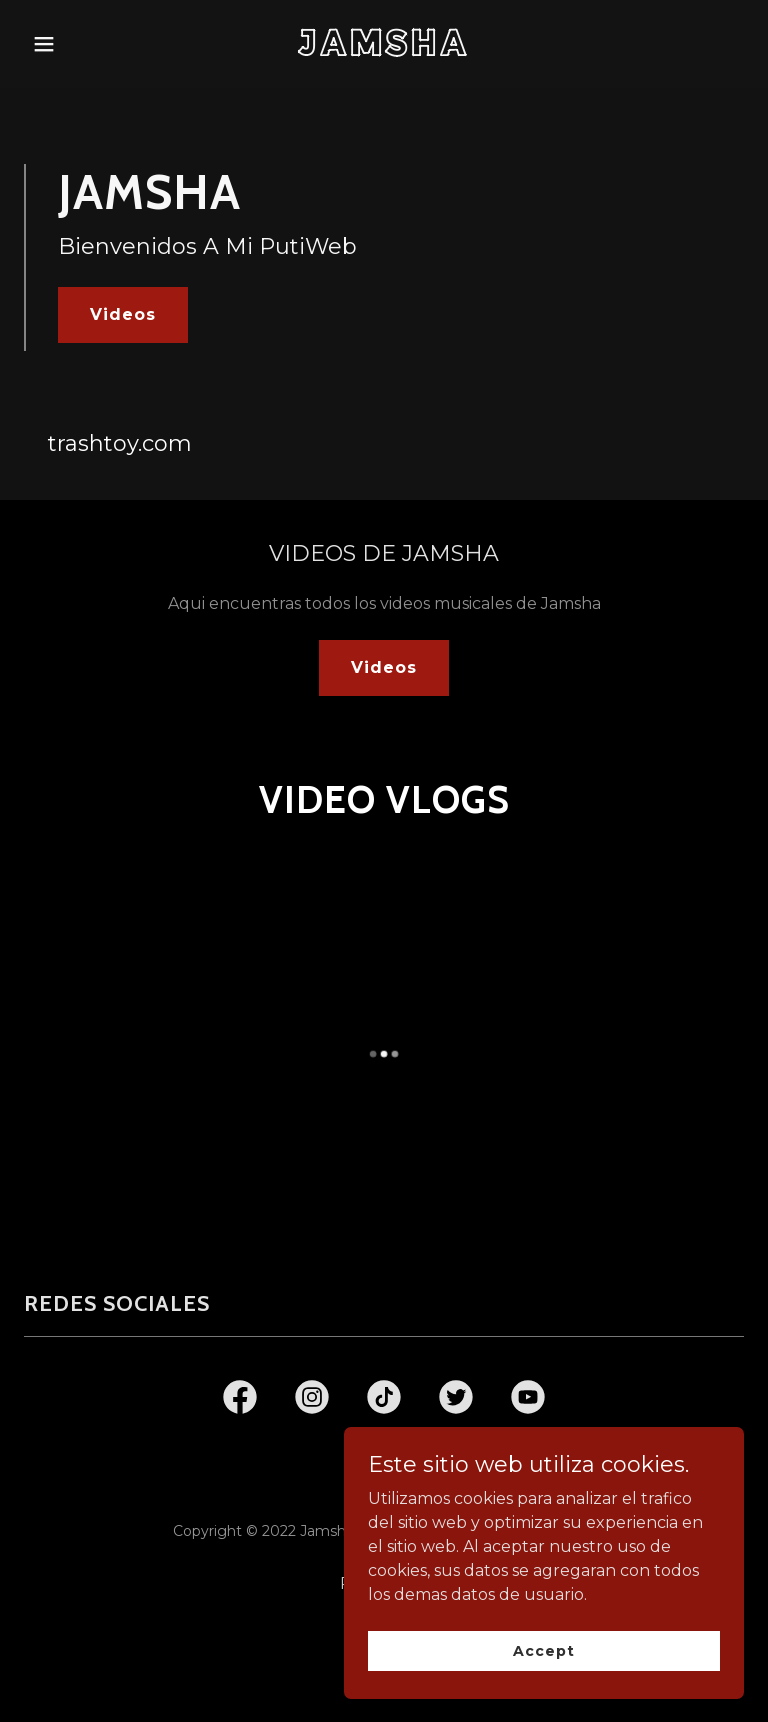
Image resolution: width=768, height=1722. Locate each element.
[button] (78, 44)
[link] (384, 50)
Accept (543, 1650)
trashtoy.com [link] (120, 443)
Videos (123, 314)
